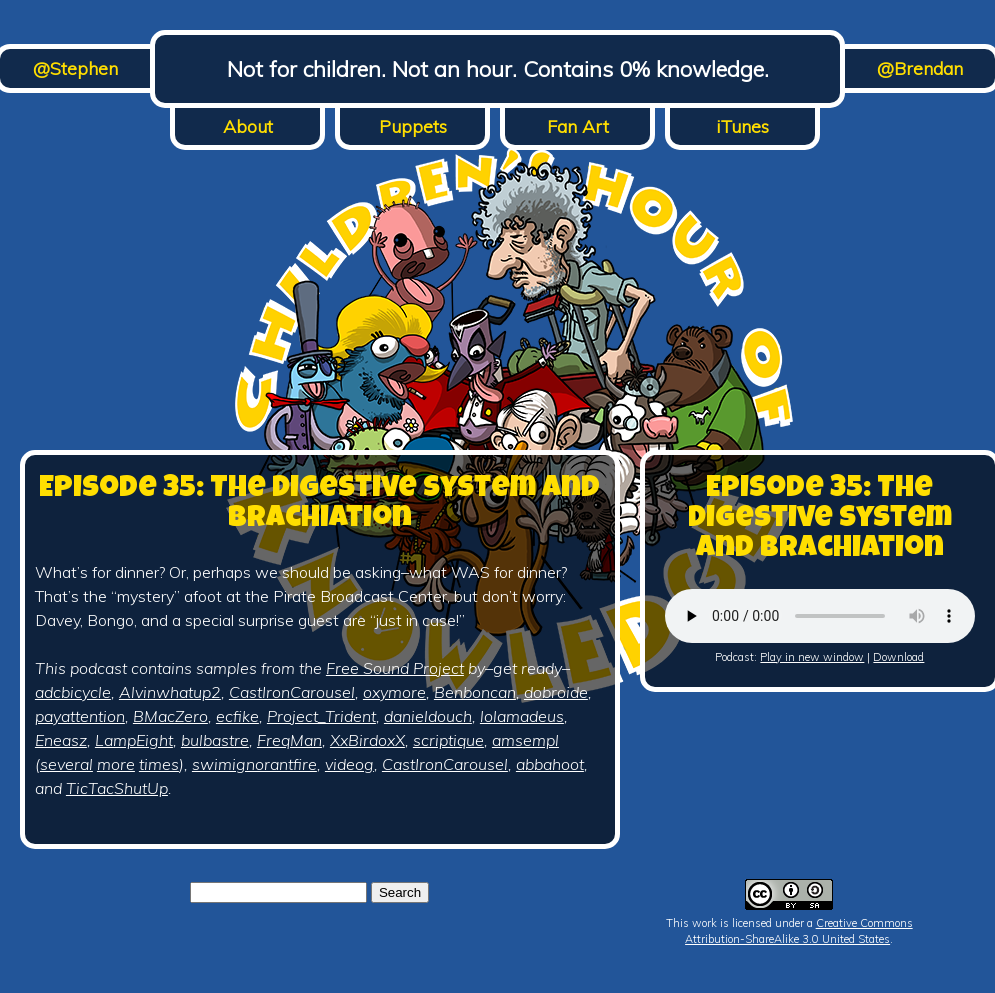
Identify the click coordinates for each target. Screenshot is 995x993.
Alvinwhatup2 (170, 692)
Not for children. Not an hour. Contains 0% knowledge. (498, 69)
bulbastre (215, 740)
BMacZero (170, 716)
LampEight (134, 740)
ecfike (237, 716)
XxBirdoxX (367, 740)
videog (349, 764)
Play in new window (812, 657)
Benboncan (475, 692)
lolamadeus (522, 716)
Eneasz (61, 740)
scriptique (448, 740)
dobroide (556, 692)
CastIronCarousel (292, 692)
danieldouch (428, 716)
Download (898, 657)
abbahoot (550, 764)
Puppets (413, 126)
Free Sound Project (395, 668)
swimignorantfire (254, 764)
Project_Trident (321, 716)
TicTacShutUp (117, 788)
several (66, 764)
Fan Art (578, 126)
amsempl (525, 740)
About (248, 126)
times (159, 764)
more (116, 764)
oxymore (394, 692)
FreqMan (289, 740)
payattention (80, 716)
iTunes (742, 126)
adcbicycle (73, 692)
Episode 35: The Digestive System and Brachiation (319, 505)
